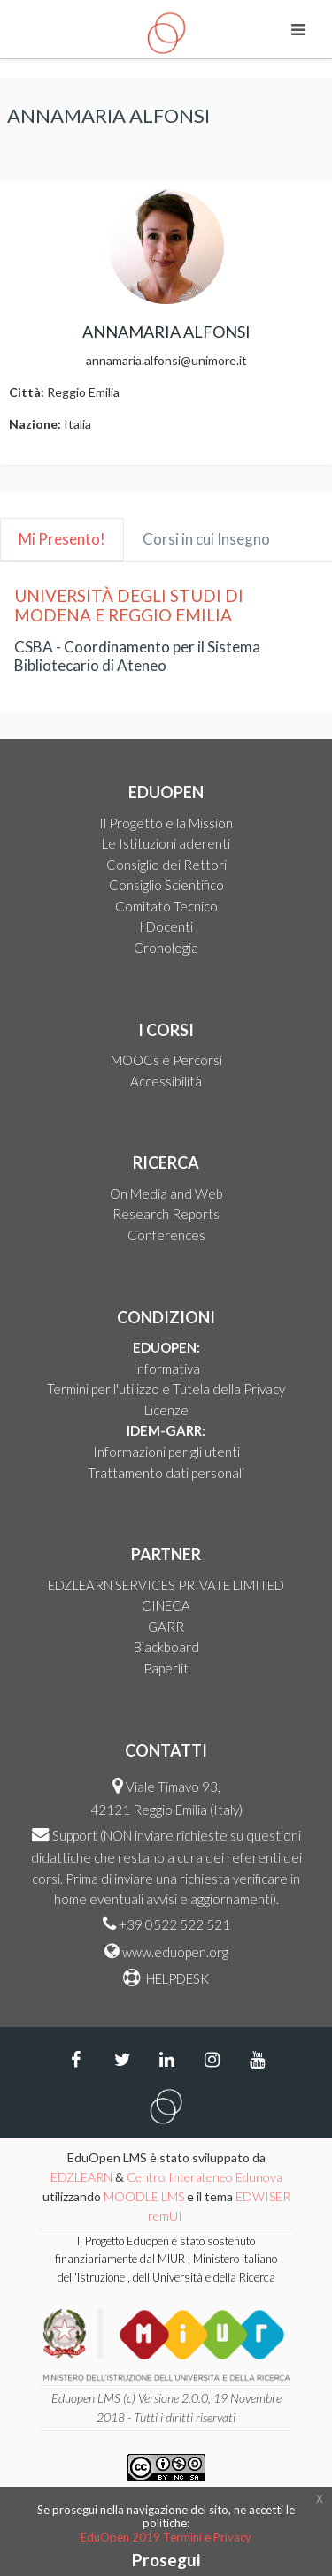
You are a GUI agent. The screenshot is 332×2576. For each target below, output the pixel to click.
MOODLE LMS (144, 2196)
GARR (166, 1627)
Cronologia (166, 948)
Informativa (166, 1368)
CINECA (166, 1605)
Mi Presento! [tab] (62, 539)
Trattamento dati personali (166, 1473)
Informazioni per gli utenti (166, 1451)
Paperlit (166, 1668)
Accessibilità (166, 1081)
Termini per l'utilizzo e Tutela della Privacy (166, 1389)
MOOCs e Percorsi (166, 1060)
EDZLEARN (81, 2176)
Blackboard (166, 1647)
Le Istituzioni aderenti (166, 843)
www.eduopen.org (175, 1952)
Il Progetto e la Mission (166, 823)
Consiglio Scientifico (166, 885)
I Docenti (166, 926)
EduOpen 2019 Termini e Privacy (166, 2537)
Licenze (166, 1410)
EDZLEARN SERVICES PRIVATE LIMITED (166, 1585)
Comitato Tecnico (166, 906)
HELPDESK (176, 1978)
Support (74, 1835)
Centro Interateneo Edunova (204, 2176)
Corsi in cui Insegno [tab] (206, 539)
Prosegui (166, 2559)
